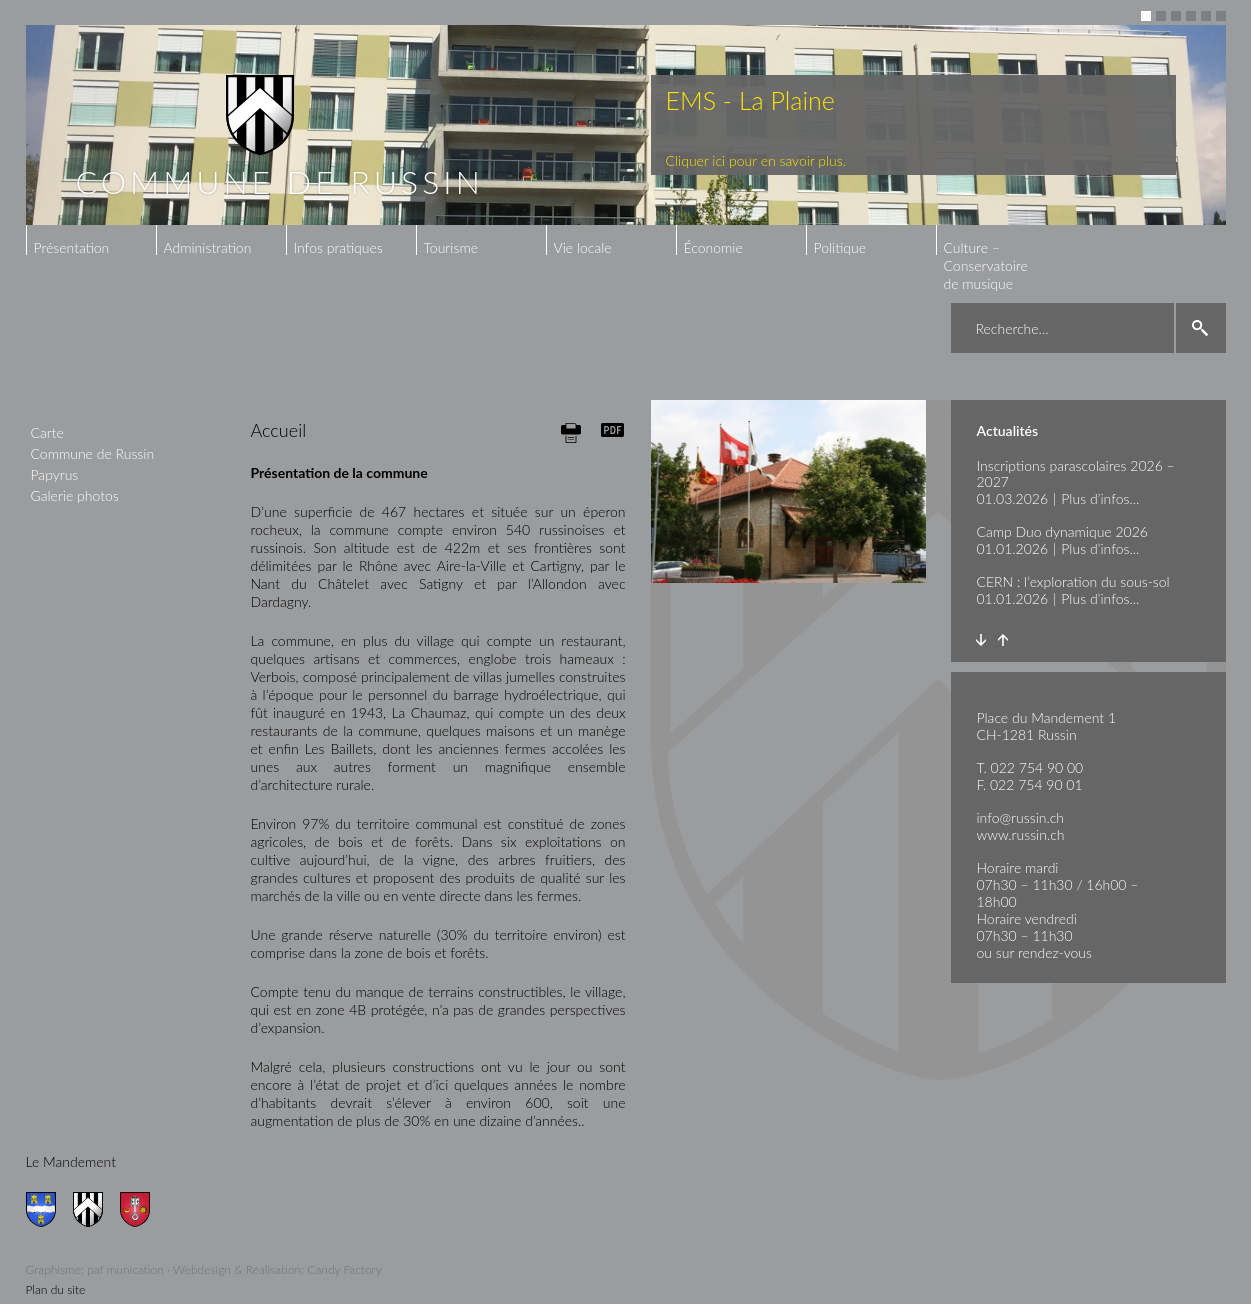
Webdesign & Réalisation (237, 1269)
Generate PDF (613, 430)
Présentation (72, 247)
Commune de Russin (93, 453)
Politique (840, 247)
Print (571, 432)
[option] (626, 125)
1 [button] (1146, 16)
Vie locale (583, 247)
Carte (47, 432)
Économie (713, 247)
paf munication (125, 1269)
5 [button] (1206, 16)
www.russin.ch (1021, 834)
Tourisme (451, 247)
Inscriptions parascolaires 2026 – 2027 (1076, 473)
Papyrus (55, 474)
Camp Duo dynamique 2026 (1062, 531)
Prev (1003, 640)
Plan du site (56, 1289)
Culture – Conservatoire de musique (986, 265)
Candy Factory (344, 1269)
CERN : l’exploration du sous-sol (1073, 581)
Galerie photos (75, 495)
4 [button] (1191, 16)
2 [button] (1161, 16)
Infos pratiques (338, 247)
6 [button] (1221, 16)
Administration (208, 247)
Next (981, 640)
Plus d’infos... (1100, 498)
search (1201, 328)
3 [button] (1176, 16)
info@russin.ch (1021, 817)
